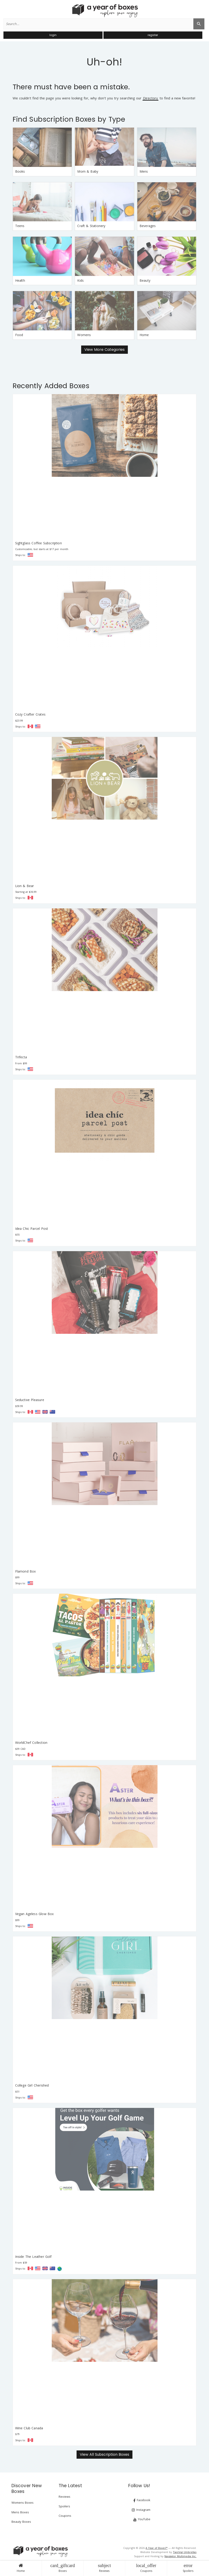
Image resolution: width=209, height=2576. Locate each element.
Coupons (146, 2568)
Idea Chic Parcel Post (31, 1228)
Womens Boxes (22, 2502)
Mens (144, 171)
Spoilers (188, 2568)
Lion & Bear (24, 886)
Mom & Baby (87, 171)
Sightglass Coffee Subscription (38, 543)
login (53, 35)
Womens (84, 335)
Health (20, 280)
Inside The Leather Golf (33, 2256)
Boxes (62, 2568)
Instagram (141, 2510)
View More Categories (104, 349)
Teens (20, 226)
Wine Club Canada (29, 2428)
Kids (80, 280)
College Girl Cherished (32, 2085)
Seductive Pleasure (29, 1400)
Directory (150, 98)
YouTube (141, 2519)
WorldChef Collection (31, 1742)
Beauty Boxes (21, 2522)
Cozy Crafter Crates (30, 714)
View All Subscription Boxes (104, 2454)
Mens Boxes (20, 2512)
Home (21, 2568)
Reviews (104, 2568)
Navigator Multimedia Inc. (180, 2556)
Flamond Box (25, 1571)
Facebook (141, 2500)
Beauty (145, 280)
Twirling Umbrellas (184, 2552)
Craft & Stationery (91, 226)
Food (19, 335)
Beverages (148, 226)
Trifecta (21, 1057)
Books (20, 171)
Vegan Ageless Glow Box (34, 1914)
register (153, 35)
